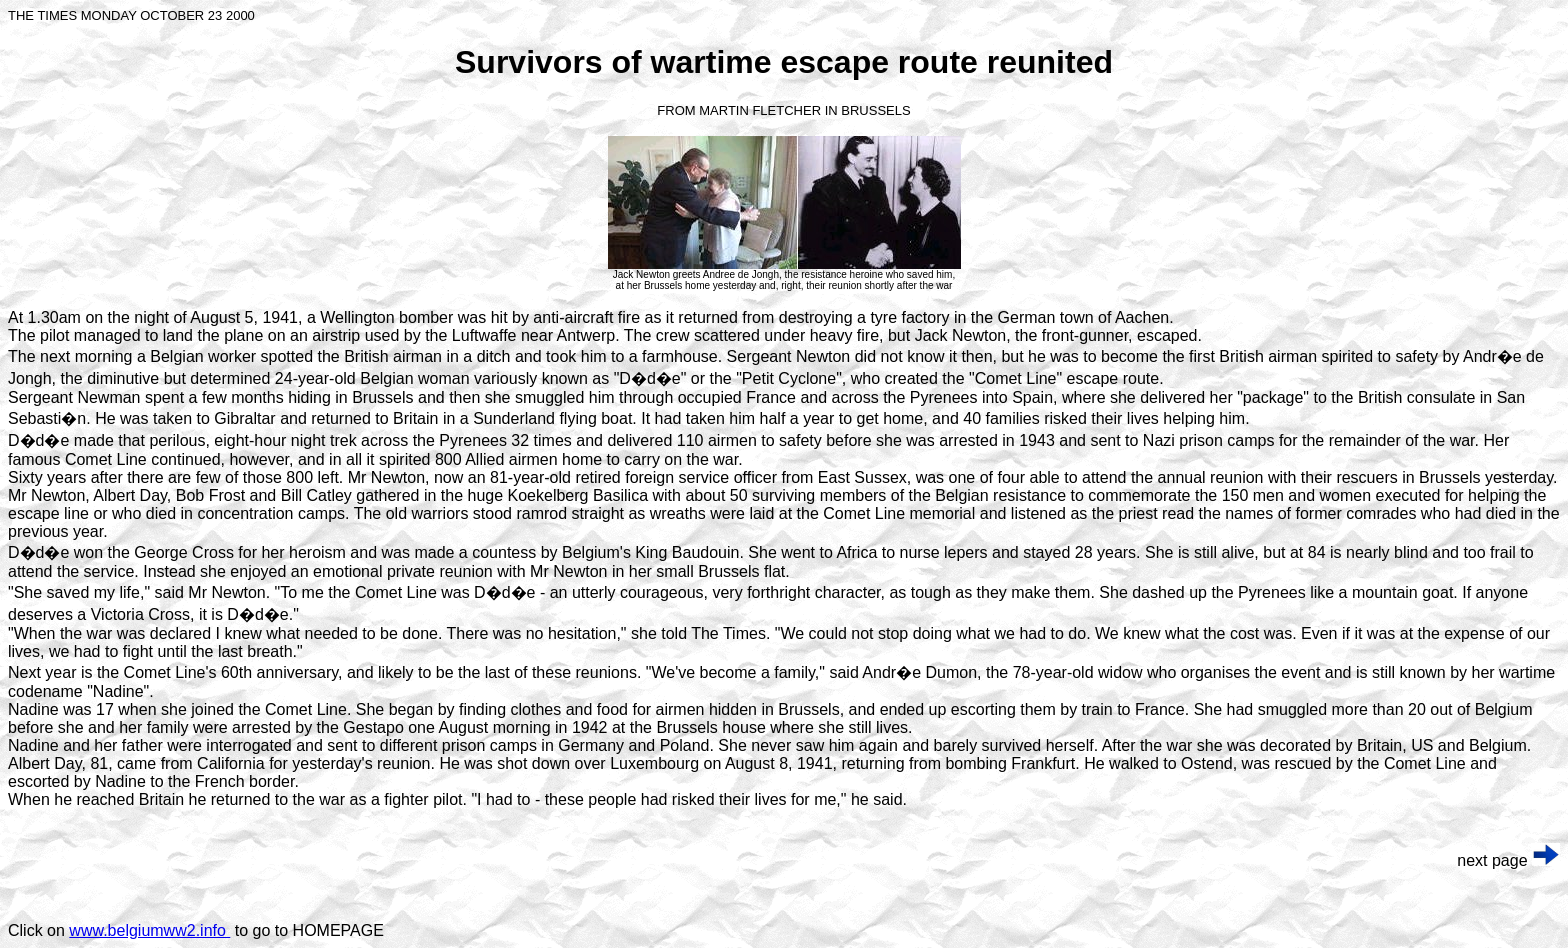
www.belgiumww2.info (149, 930)
